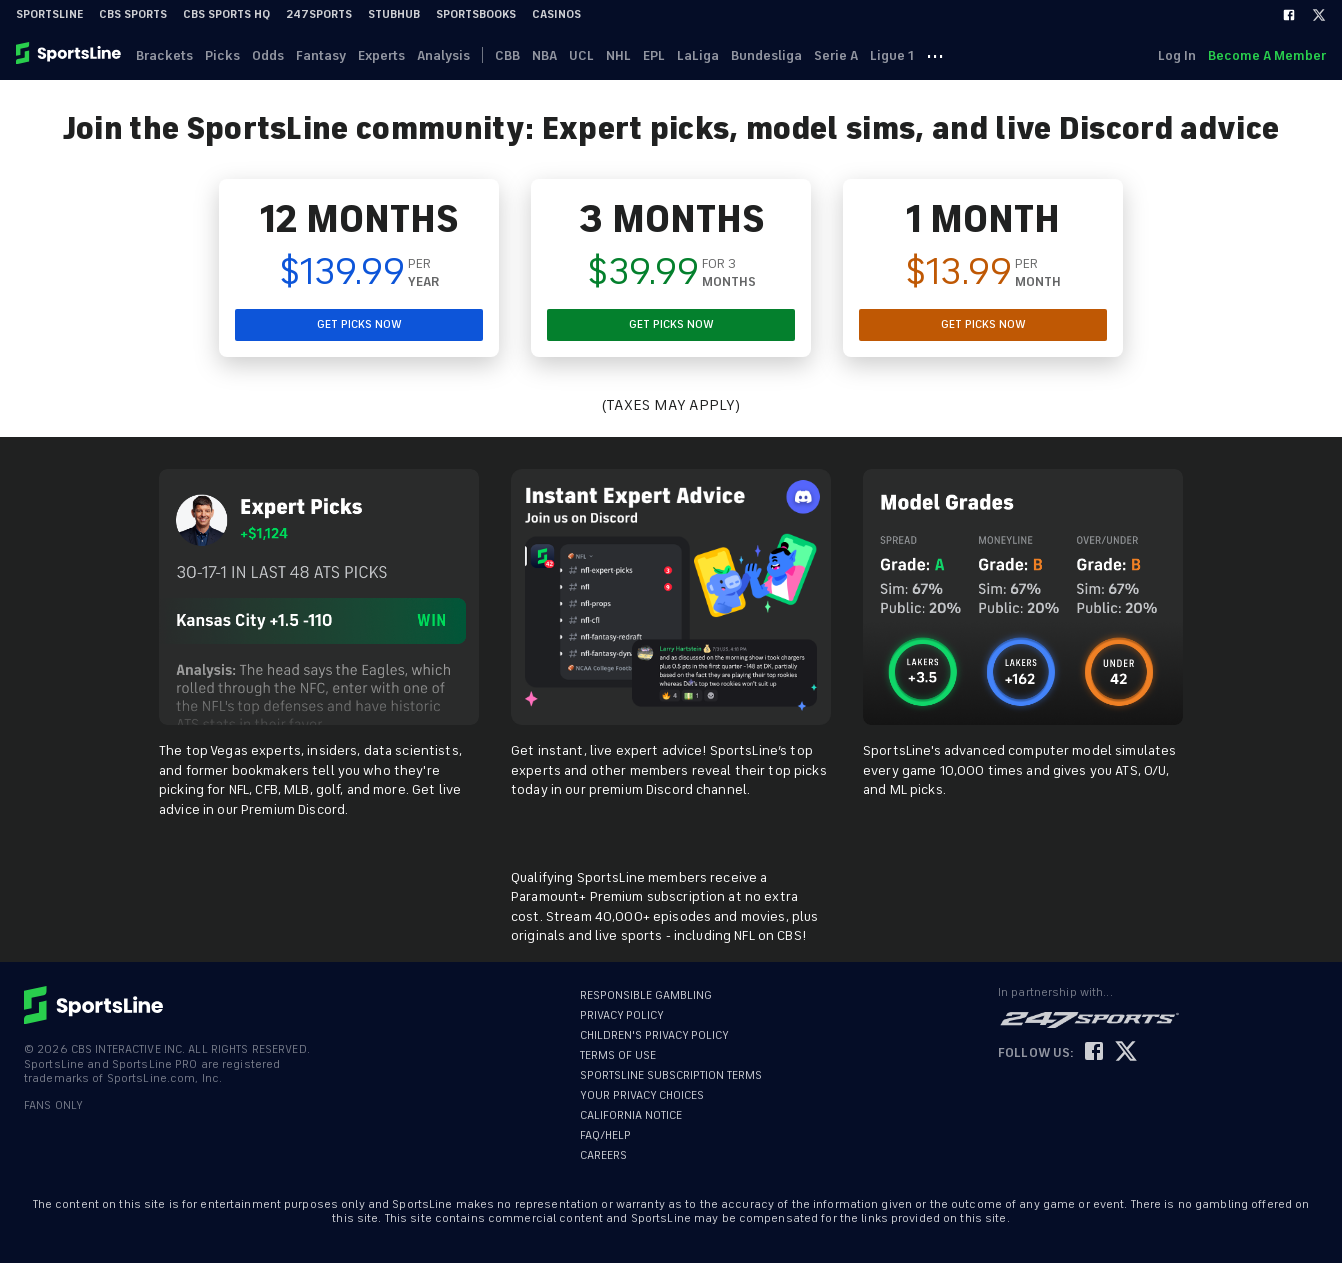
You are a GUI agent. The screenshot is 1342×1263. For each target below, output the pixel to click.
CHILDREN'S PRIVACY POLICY (654, 1035)
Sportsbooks (476, 14)
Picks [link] (222, 55)
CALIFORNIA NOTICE (631, 1115)
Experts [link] (381, 55)
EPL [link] (654, 55)
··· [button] (935, 55)
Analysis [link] (443, 55)
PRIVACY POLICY (622, 1015)
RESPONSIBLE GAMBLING (646, 995)
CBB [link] (507, 55)
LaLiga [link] (698, 55)
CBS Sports (133, 14)
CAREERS (603, 1155)
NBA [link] (544, 55)
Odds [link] (268, 55)
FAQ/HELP (605, 1135)
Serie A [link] (836, 55)
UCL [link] (581, 55)
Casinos (556, 14)
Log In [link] (1177, 55)
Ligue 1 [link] (892, 55)
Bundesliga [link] (766, 55)
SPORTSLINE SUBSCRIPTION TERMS (671, 1075)
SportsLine (49, 14)
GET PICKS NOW (359, 324)
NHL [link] (618, 55)
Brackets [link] (164, 55)
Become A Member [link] (1267, 55)
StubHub (394, 14)
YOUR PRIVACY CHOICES (642, 1095)
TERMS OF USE (618, 1055)
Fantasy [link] (321, 55)
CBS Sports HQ (226, 14)
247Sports (319, 14)
